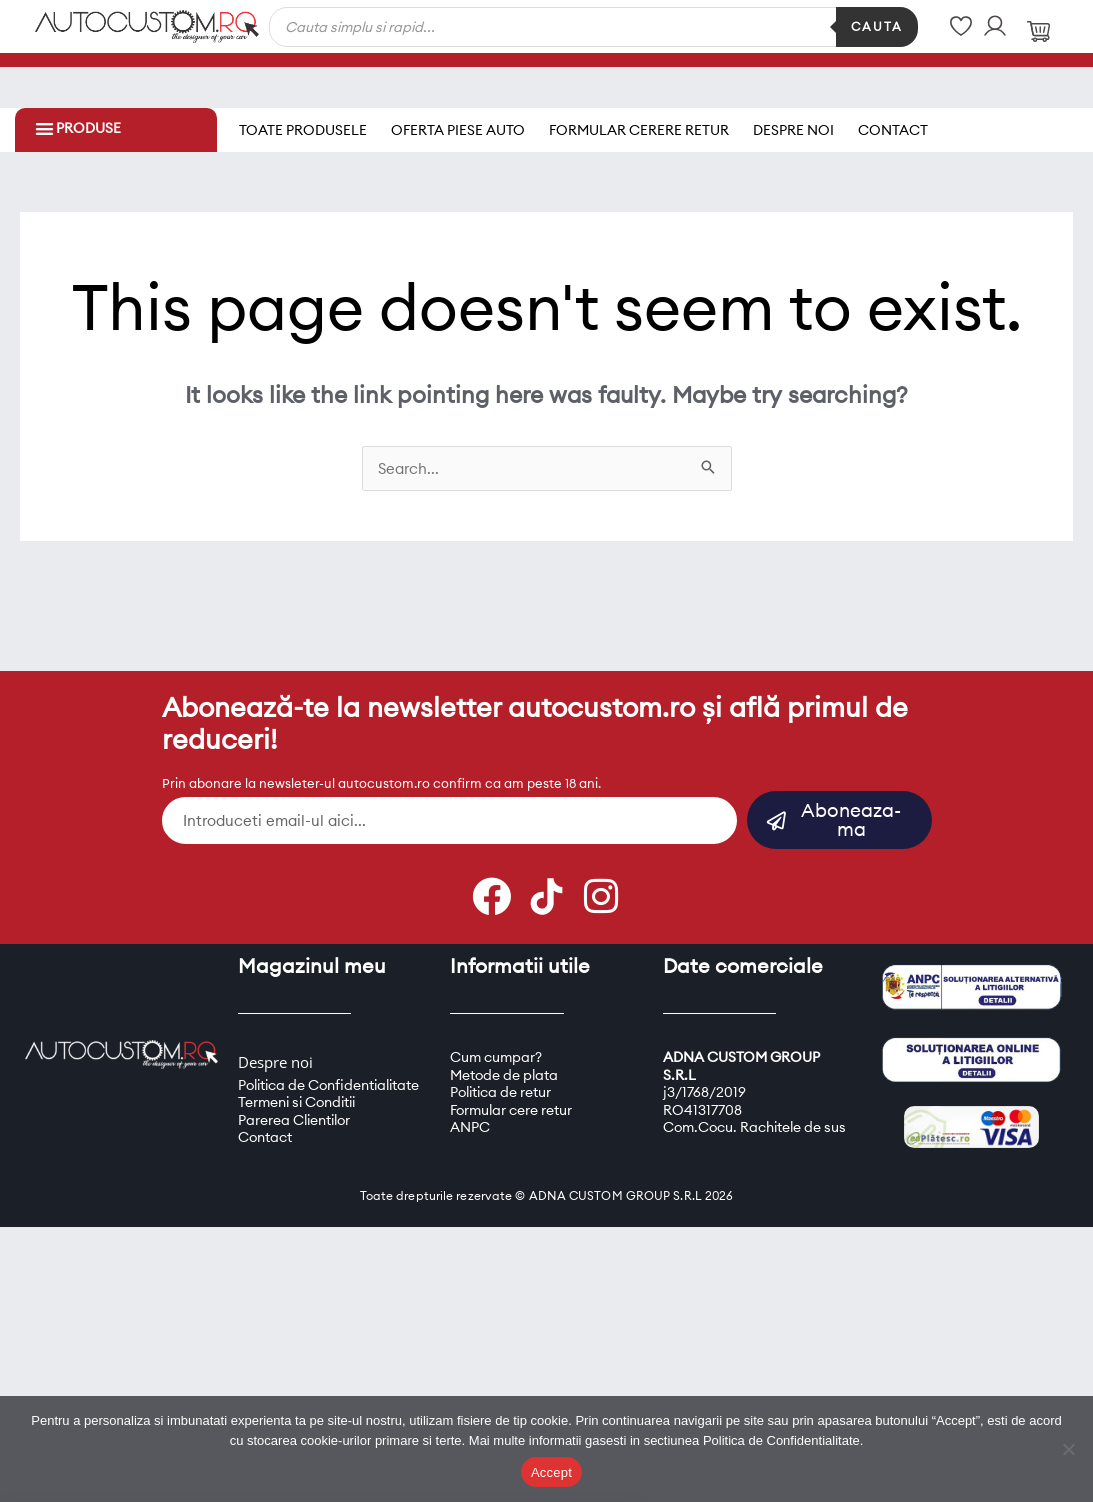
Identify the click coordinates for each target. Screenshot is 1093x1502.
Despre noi (793, 127)
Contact (893, 127)
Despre (262, 1055)
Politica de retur (500, 1085)
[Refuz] (1068, 1449)
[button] (44, 128)
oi (306, 1055)
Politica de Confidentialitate (328, 1078)
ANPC (470, 1120)
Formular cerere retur (639, 127)
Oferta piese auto (458, 127)
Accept (551, 1472)
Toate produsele (303, 127)
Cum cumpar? (496, 1050)
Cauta (877, 26)
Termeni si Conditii (296, 1095)
